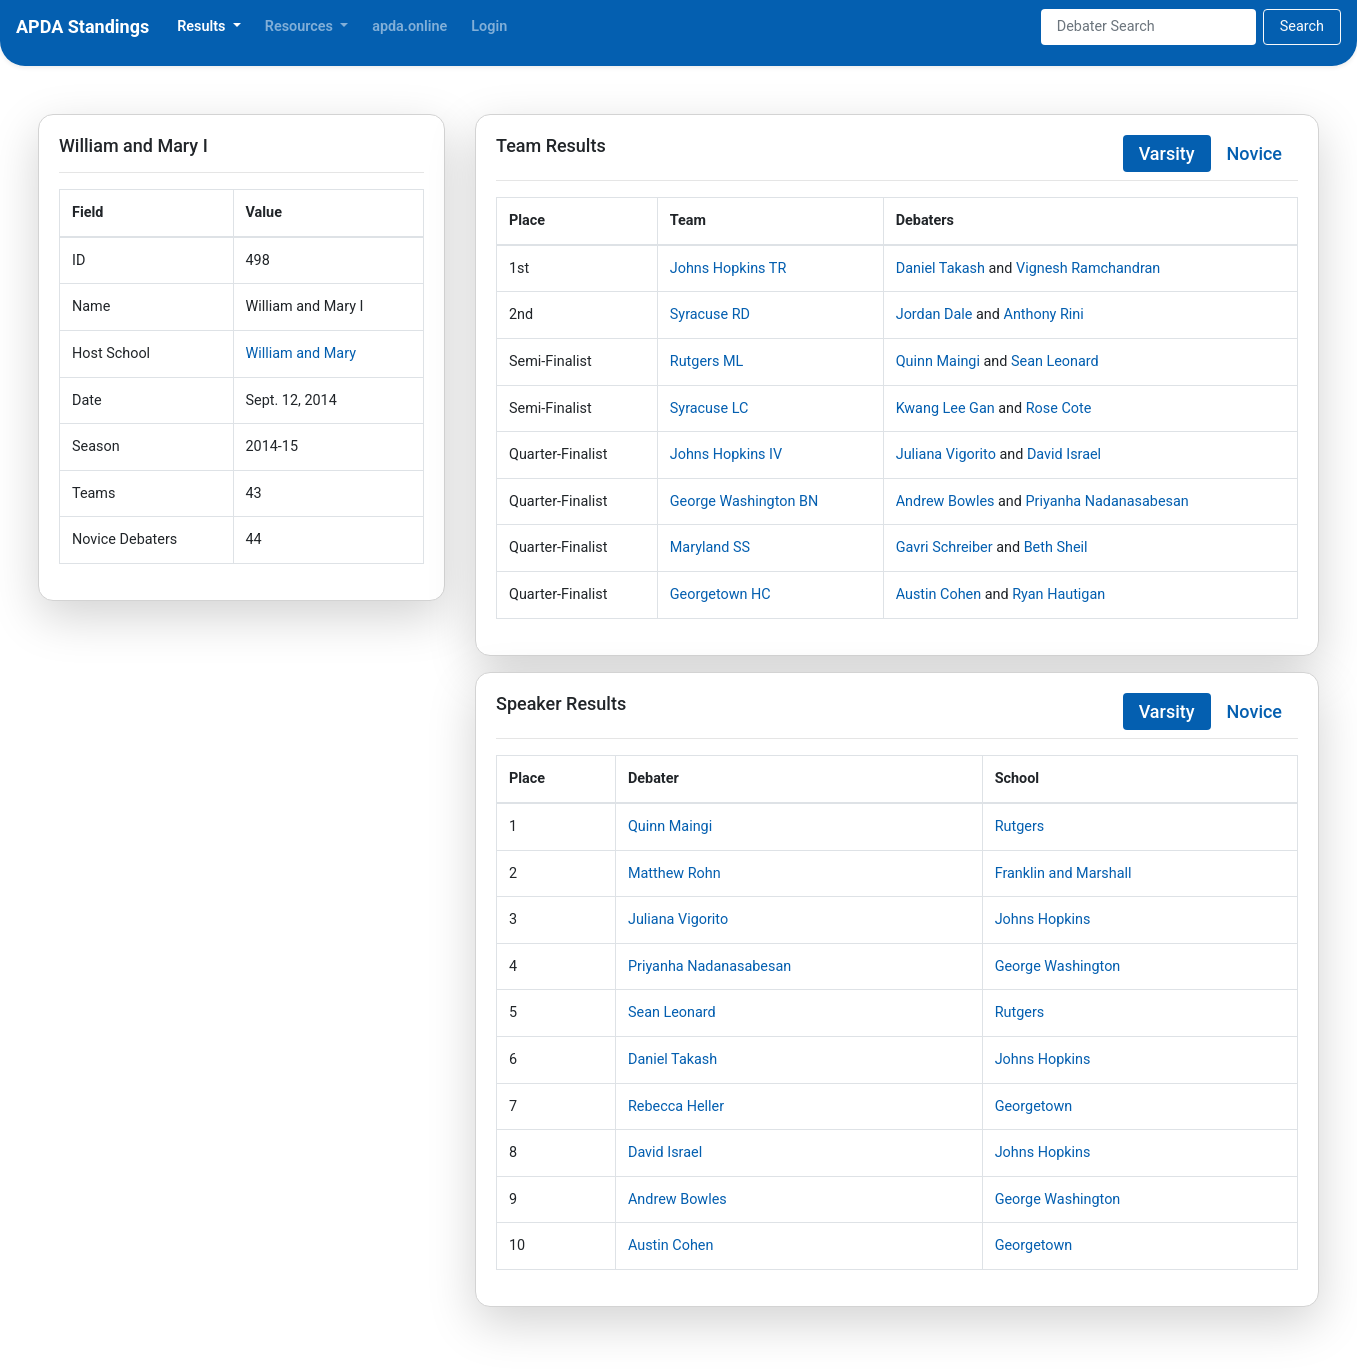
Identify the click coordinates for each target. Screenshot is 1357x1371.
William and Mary (301, 353)
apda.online (409, 26)
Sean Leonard (1055, 361)
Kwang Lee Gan (945, 408)
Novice (1254, 153)
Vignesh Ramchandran (1088, 268)
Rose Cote (1059, 408)
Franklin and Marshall (1063, 873)
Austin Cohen (938, 594)
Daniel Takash (940, 268)
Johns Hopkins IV (726, 454)
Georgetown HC (720, 594)
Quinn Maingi (938, 361)
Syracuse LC (709, 408)
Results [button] (203, 26)
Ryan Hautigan (1058, 594)
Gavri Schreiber (944, 547)
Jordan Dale (934, 314)
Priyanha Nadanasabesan (1107, 501)
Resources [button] (301, 26)
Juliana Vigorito (946, 454)
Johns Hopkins (1043, 919)
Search (1302, 26)
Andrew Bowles (945, 501)
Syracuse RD (710, 314)
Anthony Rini (1044, 314)
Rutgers (1020, 826)
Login (489, 26)
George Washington (1058, 966)
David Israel (1064, 454)
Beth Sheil (1056, 547)
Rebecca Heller (676, 1106)
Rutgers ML (706, 361)
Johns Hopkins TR (728, 268)
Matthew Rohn (674, 873)
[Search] (1148, 27)
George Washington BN (744, 501)
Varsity (1167, 153)
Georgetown (1034, 1106)
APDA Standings (82, 26)
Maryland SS (710, 547)
